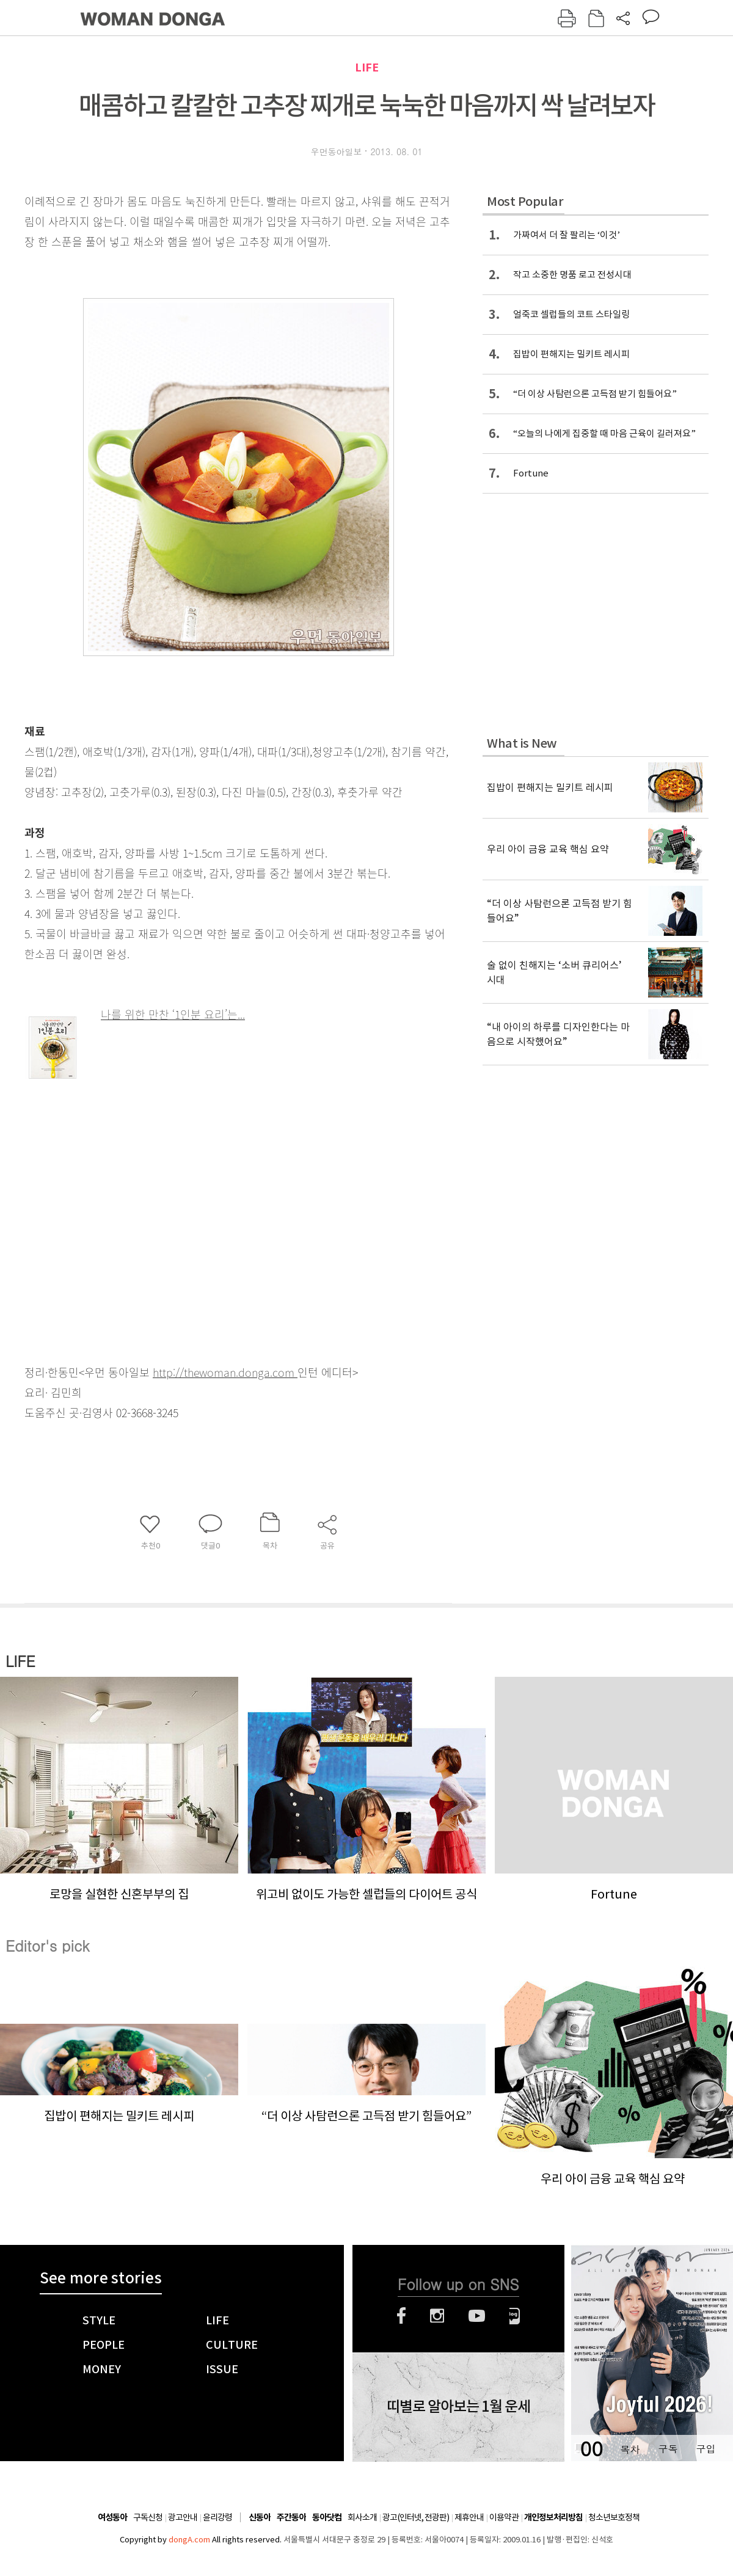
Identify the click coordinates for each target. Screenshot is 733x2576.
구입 (705, 2449)
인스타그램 (437, 2316)
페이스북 (401, 2316)
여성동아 (112, 2517)
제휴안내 (469, 2517)
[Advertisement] (254, 1130)
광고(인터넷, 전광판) (415, 2517)
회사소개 (362, 2517)
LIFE (367, 67)
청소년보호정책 (614, 2517)
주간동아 (291, 2517)
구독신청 (147, 2517)
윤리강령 (217, 2517)
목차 (630, 2449)
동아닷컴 (326, 2517)
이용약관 (504, 2517)
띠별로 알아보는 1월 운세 (458, 2406)
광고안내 (182, 2517)
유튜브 (477, 2316)
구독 (667, 2449)
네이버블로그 (514, 2316)
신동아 (260, 2517)
